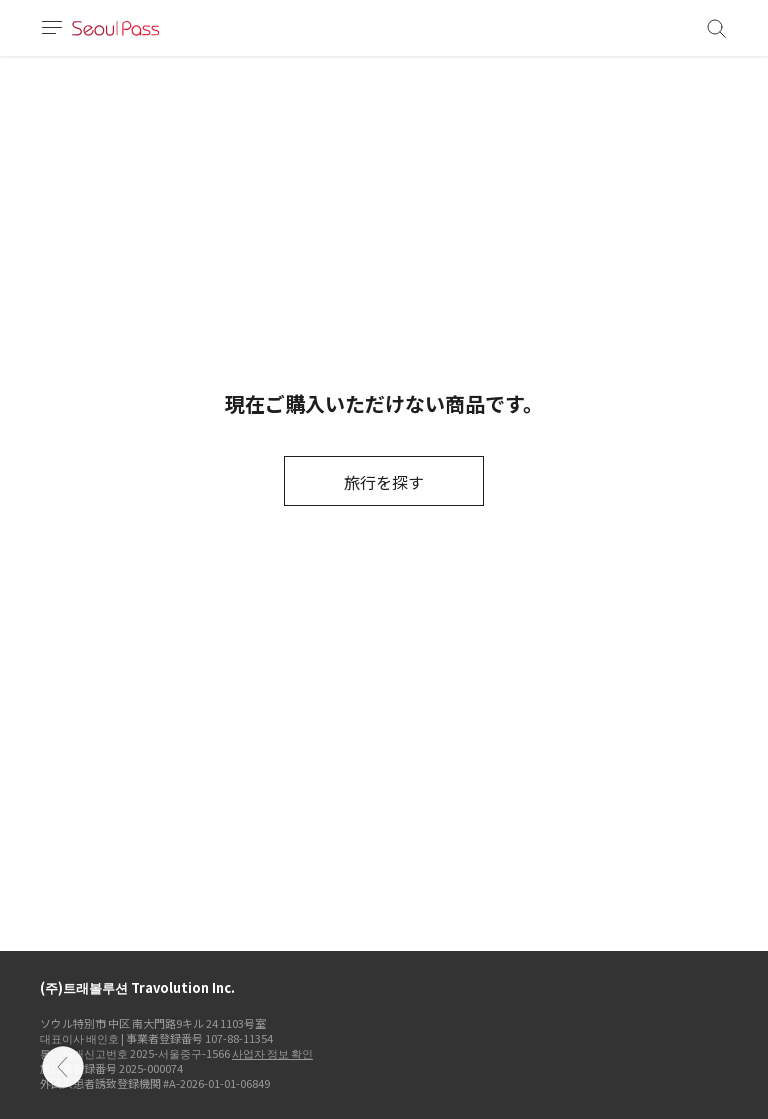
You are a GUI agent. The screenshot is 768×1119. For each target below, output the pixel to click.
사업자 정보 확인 (272, 1053)
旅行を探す (384, 482)
